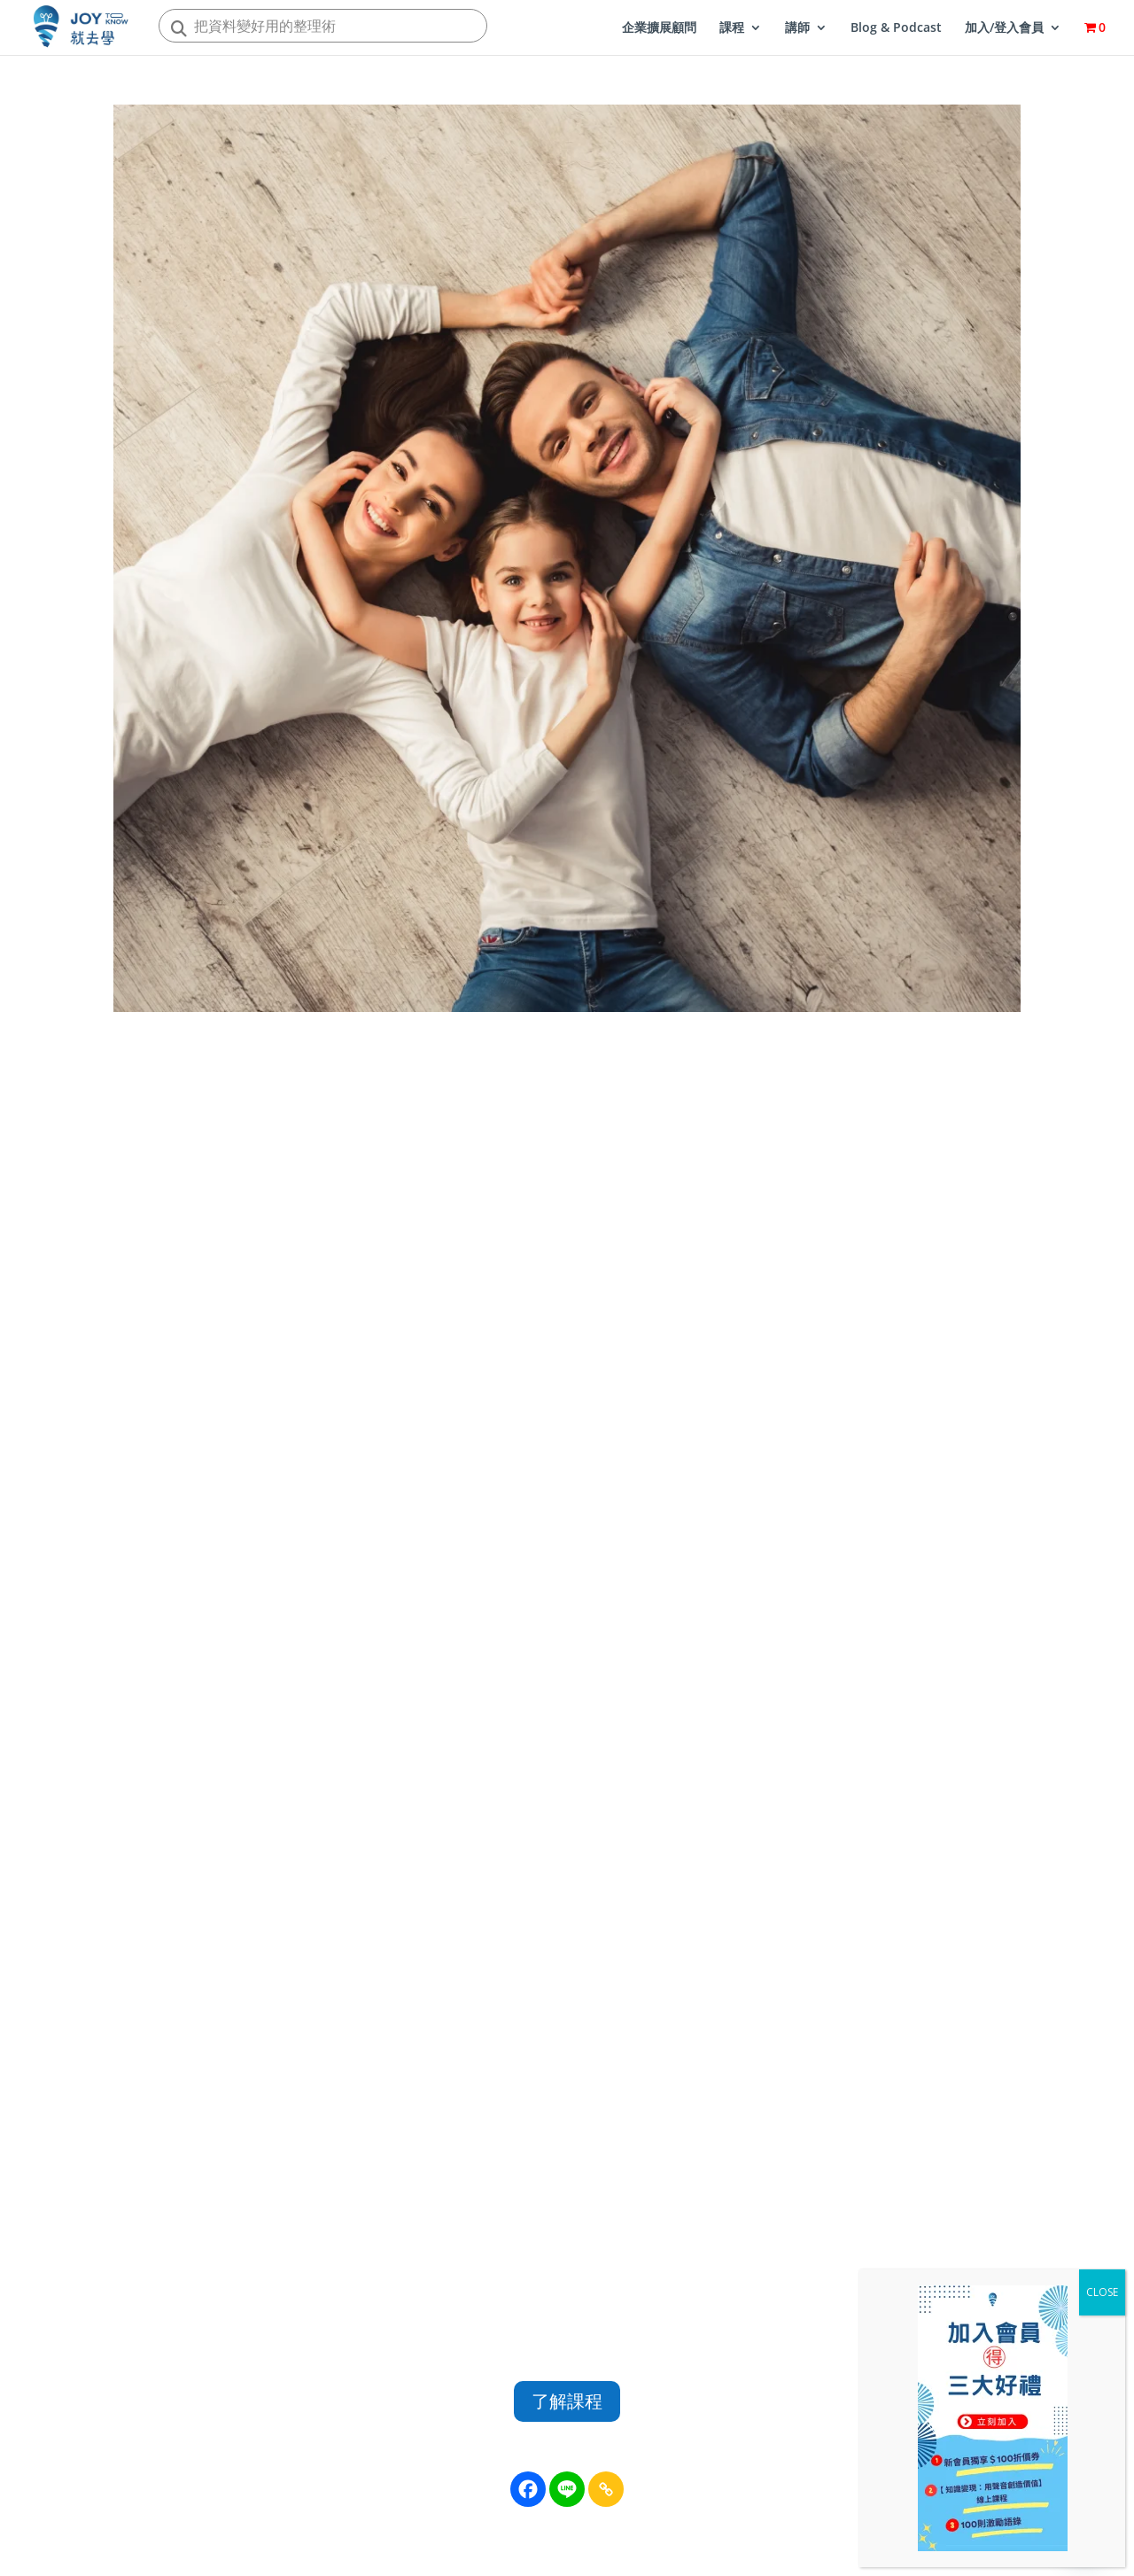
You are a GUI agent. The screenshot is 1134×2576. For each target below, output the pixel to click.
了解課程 (567, 2401)
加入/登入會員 (1004, 28)
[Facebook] (528, 2489)
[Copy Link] (606, 2489)
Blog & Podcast (896, 28)
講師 (797, 28)
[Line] (567, 2489)
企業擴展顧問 (659, 28)
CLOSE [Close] (1102, 2292)
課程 (731, 28)
